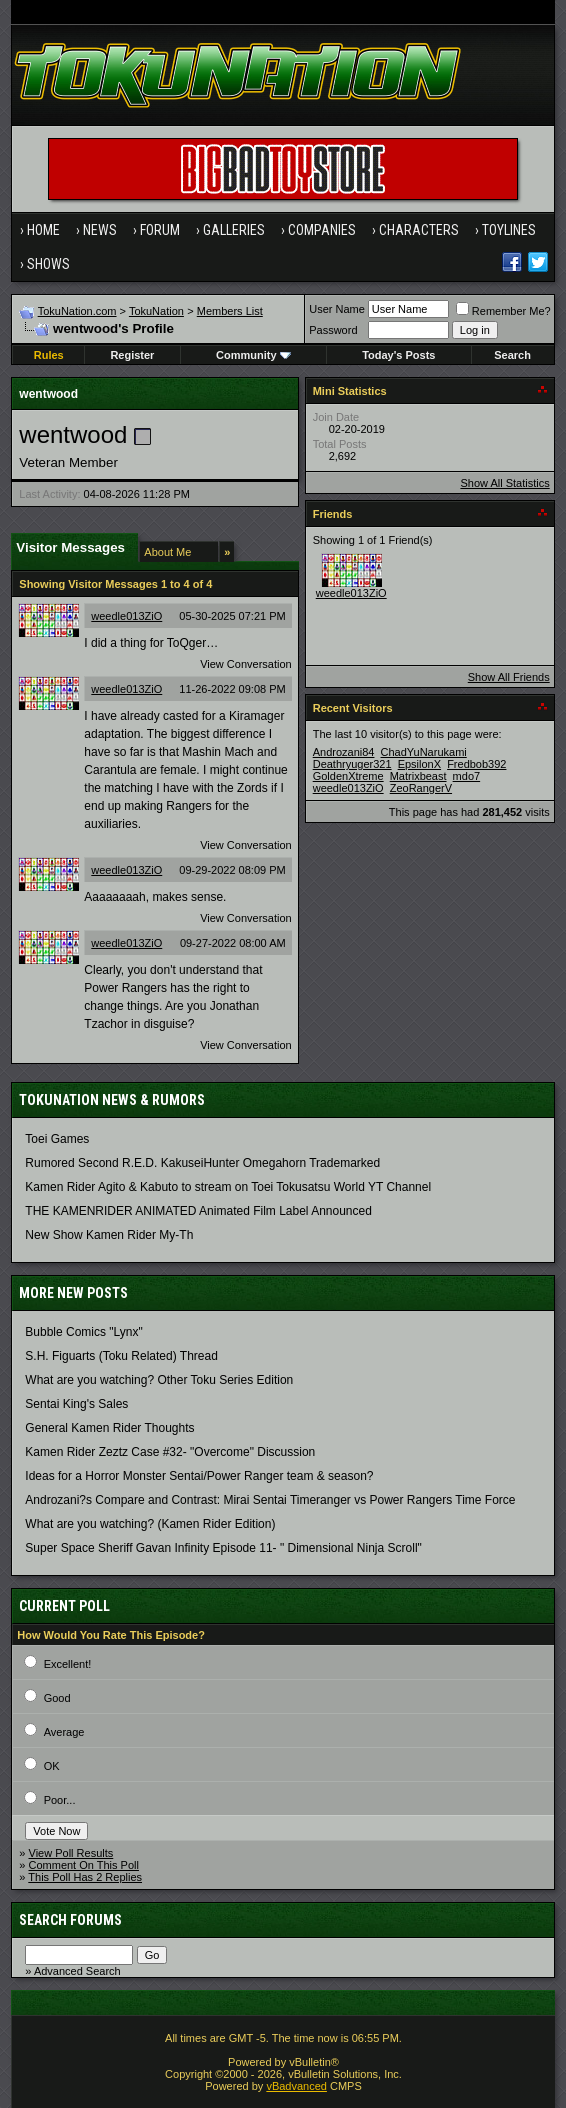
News (100, 230)
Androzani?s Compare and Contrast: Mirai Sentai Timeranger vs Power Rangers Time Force (270, 1500)
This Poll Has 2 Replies (85, 1877)
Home (43, 230)
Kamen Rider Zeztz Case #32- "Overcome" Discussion (170, 1452)
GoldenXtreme (348, 776)
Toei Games (57, 1139)
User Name (337, 309)
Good (57, 1698)
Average (64, 1732)
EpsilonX (419, 764)
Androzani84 (344, 752)
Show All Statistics (504, 483)
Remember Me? (503, 311)
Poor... (60, 1800)
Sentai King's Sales (76, 1404)
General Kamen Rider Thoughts (109, 1428)
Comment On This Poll (84, 1865)
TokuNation (156, 311)
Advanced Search (77, 1971)
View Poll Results (71, 1853)
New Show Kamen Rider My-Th (109, 1235)
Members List (230, 311)
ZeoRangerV (421, 788)
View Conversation (246, 664)
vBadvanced (296, 2086)
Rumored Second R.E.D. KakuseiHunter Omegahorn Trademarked (202, 1163)
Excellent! (68, 1664)
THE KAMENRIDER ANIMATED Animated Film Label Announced (198, 1211)
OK (52, 1766)
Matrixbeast (418, 776)
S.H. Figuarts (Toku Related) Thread (121, 1356)
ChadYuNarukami (424, 752)
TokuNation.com (77, 311)
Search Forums (70, 1920)
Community (253, 355)
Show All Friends (509, 677)
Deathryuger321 (352, 764)
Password (333, 330)
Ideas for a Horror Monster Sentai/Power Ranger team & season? (199, 1476)
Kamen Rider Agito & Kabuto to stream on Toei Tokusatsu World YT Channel (228, 1187)
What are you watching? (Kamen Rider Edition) (150, 1524)
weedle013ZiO (126, 616)
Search (512, 355)
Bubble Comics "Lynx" (83, 1332)
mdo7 (467, 776)
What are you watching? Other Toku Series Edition (159, 1380)
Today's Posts (398, 355)
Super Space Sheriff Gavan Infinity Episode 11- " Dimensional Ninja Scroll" (223, 1548)
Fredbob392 (476, 764)
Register (132, 355)
